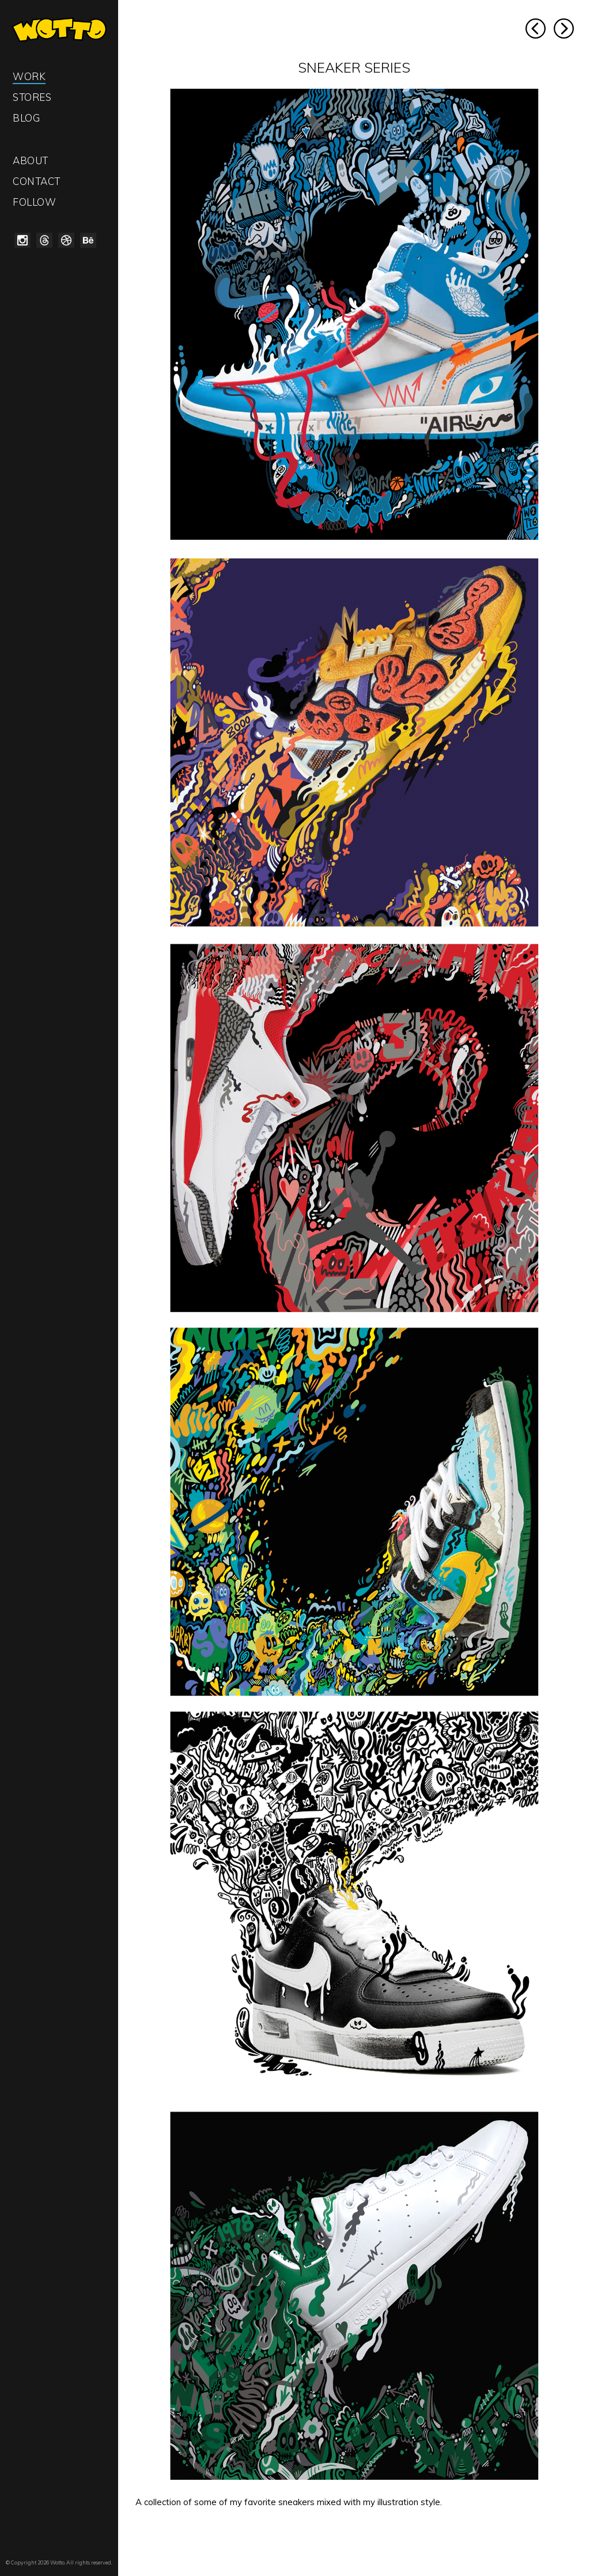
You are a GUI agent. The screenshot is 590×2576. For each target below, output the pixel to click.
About (30, 160)
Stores (32, 97)
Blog (26, 118)
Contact (36, 181)
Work (29, 76)
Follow (34, 202)
